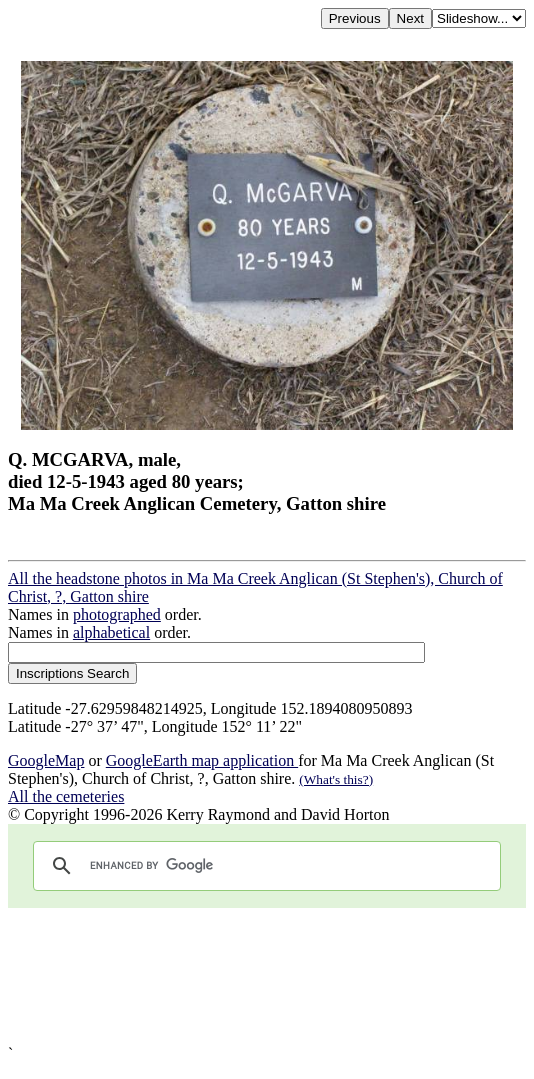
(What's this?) (336, 779)
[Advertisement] (267, 976)
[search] (264, 866)
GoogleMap (46, 760)
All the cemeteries (66, 796)
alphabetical (111, 632)
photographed (117, 614)
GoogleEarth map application (202, 760)
